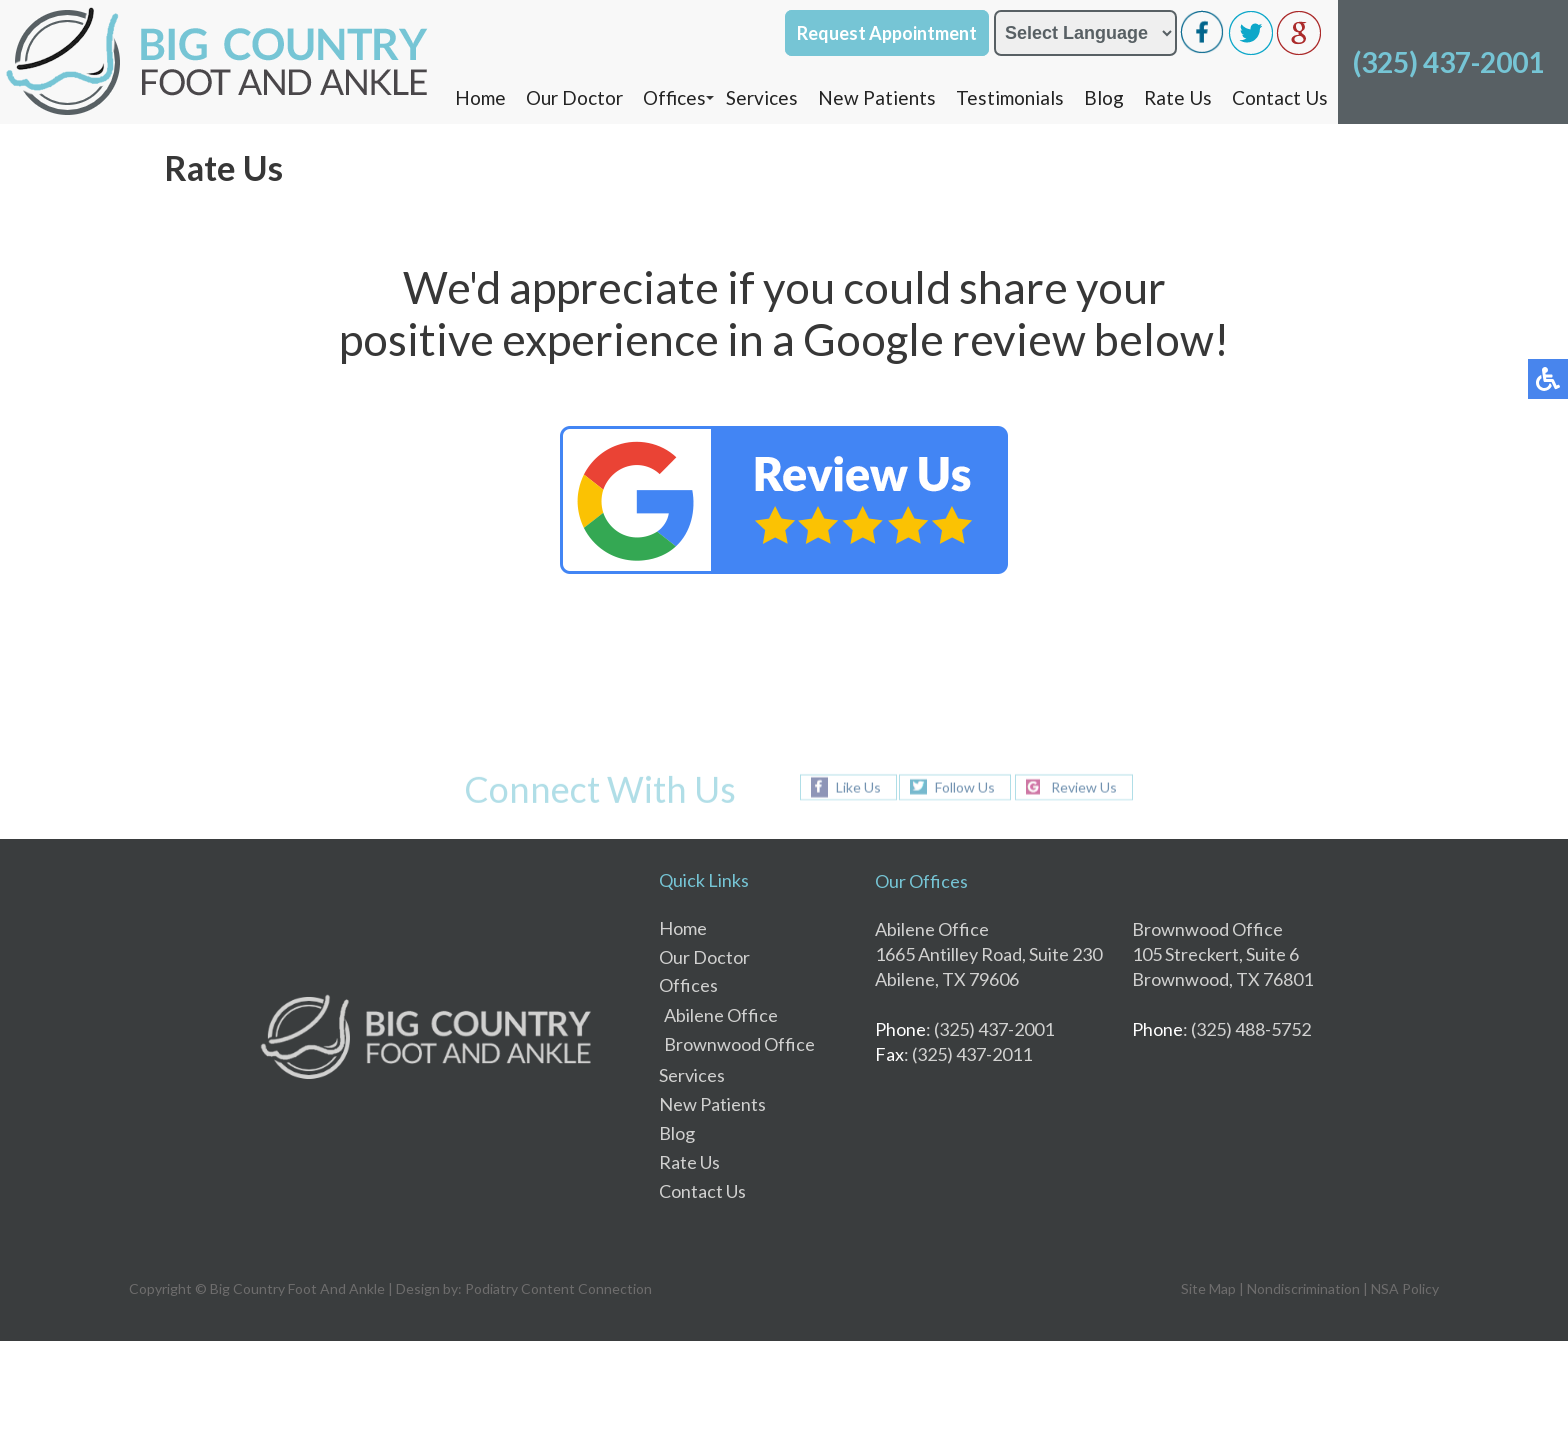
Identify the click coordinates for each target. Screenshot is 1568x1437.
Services (762, 97)
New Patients (877, 97)
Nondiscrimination (1303, 1288)
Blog (1104, 97)
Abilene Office (721, 1015)
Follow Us (965, 786)
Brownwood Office (739, 1044)
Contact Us (1280, 97)
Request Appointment (887, 33)
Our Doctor (574, 97)
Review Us (1084, 786)
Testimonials (1010, 97)
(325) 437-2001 (1448, 62)
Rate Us (1178, 97)
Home (480, 97)
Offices (674, 97)
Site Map (1208, 1288)
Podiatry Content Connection (558, 1288)
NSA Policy (1405, 1288)
